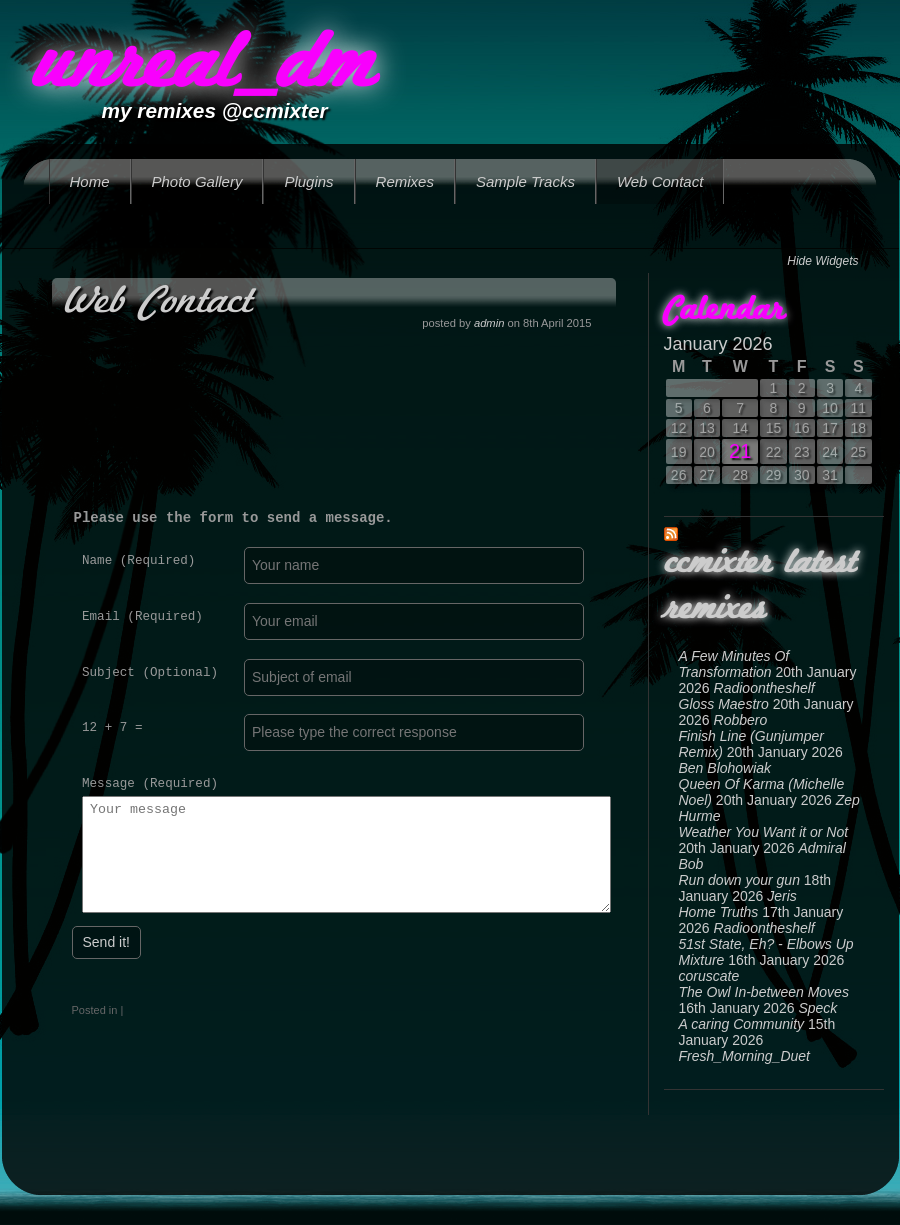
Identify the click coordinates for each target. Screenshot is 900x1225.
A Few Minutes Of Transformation (734, 664)
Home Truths (719, 912)
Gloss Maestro (724, 704)
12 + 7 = (112, 727)
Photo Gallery (197, 181)
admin (489, 323)
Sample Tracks (525, 181)
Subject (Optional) (150, 672)
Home (90, 181)
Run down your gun (739, 880)
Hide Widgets (822, 261)
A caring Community (742, 1024)
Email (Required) (142, 616)
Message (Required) (150, 783)
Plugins (308, 181)
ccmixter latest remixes (759, 587)
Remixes (405, 181)
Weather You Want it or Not (764, 832)
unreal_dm (203, 67)
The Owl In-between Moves (764, 992)
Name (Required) (138, 560)
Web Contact (660, 181)
